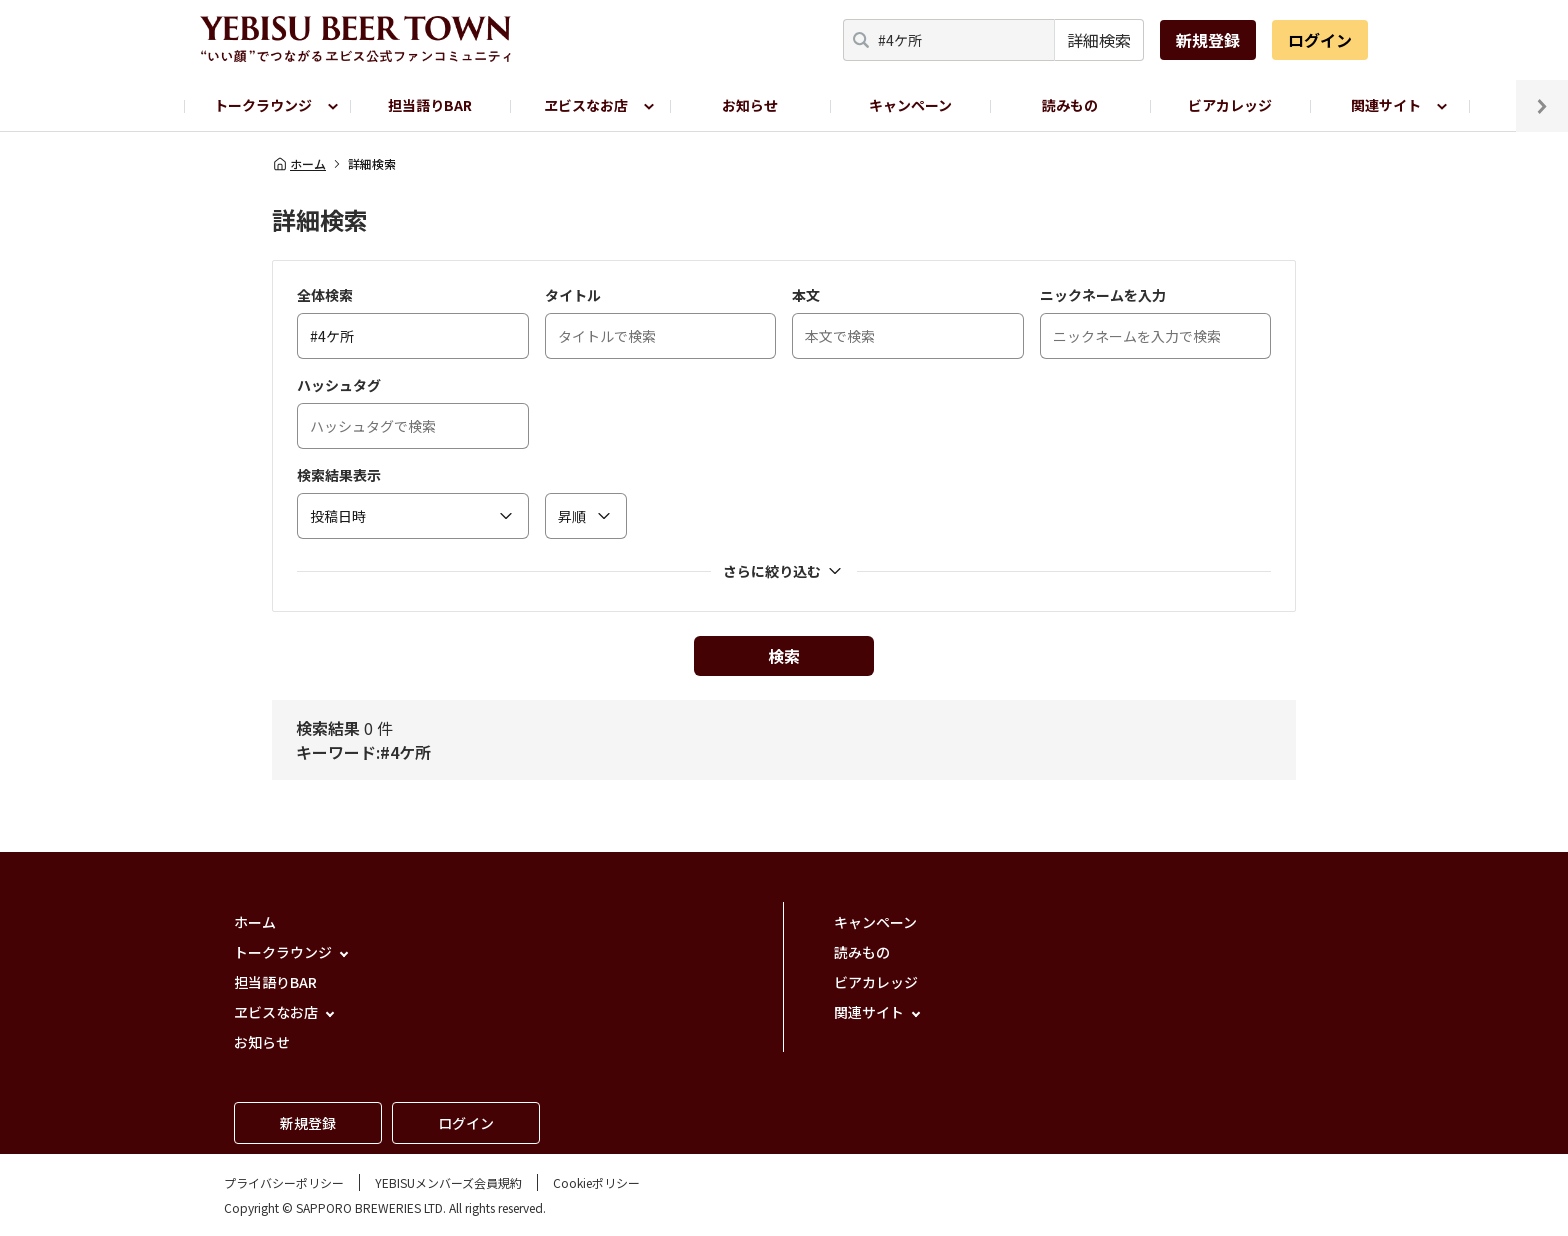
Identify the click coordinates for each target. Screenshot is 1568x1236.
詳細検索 (1099, 40)
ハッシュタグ (339, 385)
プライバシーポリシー (284, 1182)
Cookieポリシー (596, 1182)
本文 (806, 295)
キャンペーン (910, 105)
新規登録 (1208, 40)
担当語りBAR (430, 105)
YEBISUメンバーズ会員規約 (448, 1182)
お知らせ (750, 105)
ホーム (299, 164)
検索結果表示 (339, 475)
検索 (784, 656)
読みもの (1070, 105)
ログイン (1320, 40)
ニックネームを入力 (1103, 295)
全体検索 (325, 295)
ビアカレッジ (1230, 105)
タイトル (573, 295)
